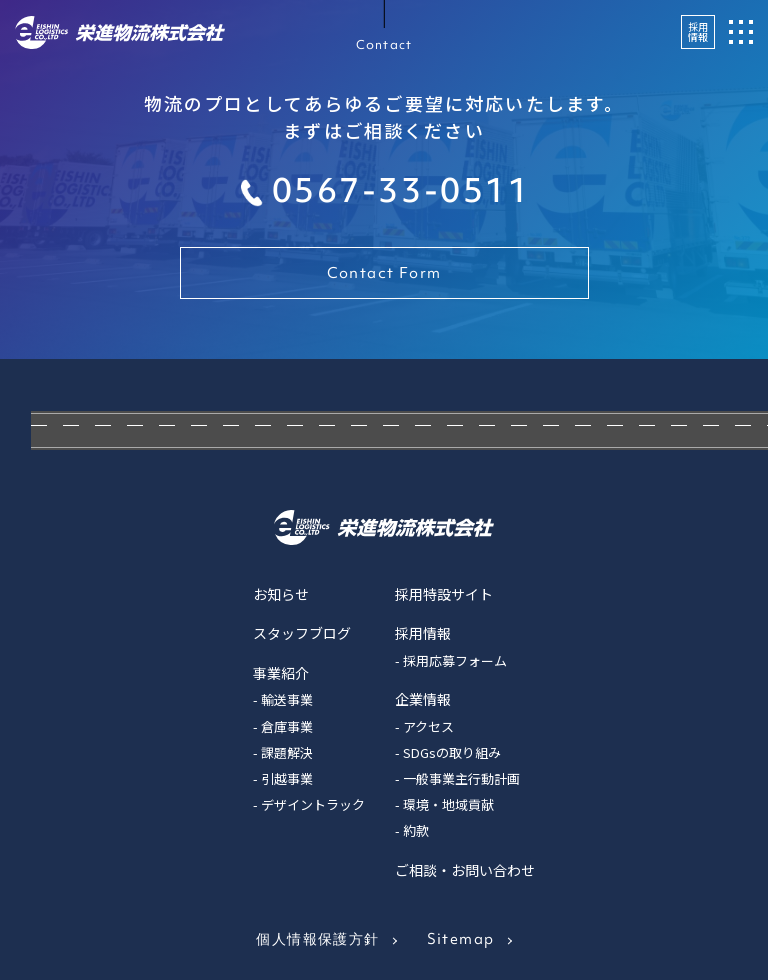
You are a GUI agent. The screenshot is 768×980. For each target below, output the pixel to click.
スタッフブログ (302, 633)
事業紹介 (281, 673)
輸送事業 (287, 699)
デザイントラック (313, 804)
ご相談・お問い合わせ (465, 870)
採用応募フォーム (455, 660)
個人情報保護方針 (317, 939)
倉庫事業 (287, 726)
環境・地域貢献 (448, 804)
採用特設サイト (444, 594)
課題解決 (287, 752)
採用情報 (698, 31)
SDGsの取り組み (452, 752)
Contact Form (384, 273)
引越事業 (287, 778)
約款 (416, 830)
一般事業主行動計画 (461, 778)
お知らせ (281, 594)
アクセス (428, 726)
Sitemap (461, 939)
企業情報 (423, 699)
